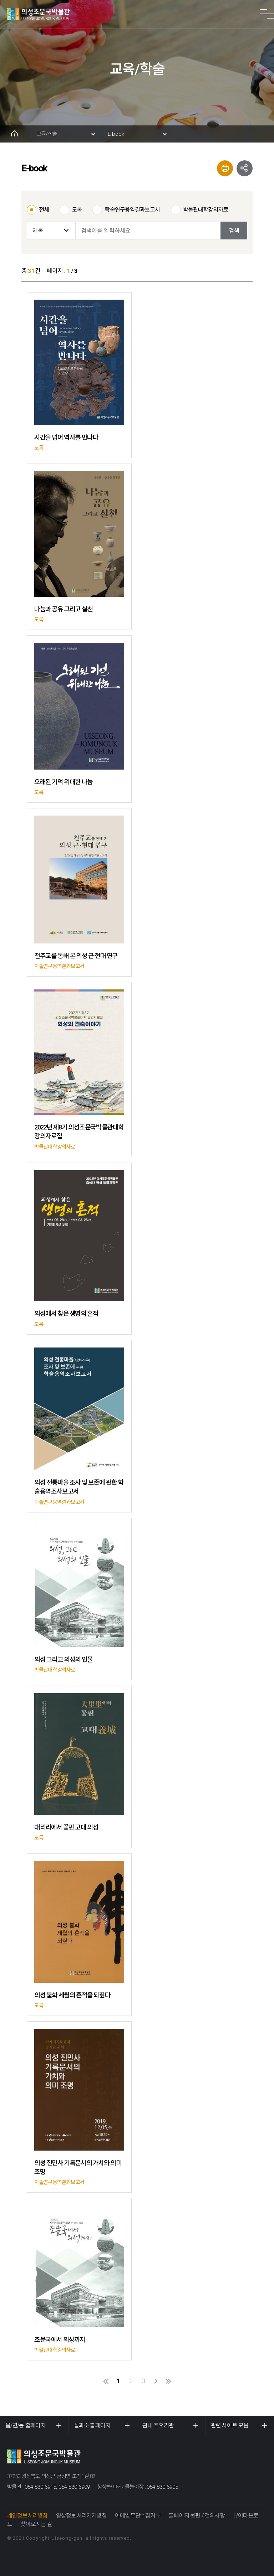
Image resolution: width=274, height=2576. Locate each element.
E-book (116, 134)
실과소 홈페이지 (92, 2425)
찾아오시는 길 (36, 2524)
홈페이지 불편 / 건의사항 (197, 2515)
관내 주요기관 (158, 2425)
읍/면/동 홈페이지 (25, 2425)
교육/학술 (46, 134)
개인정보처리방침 (27, 2515)
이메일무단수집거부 (138, 2515)
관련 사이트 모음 (229, 2425)
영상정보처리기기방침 (81, 2515)
